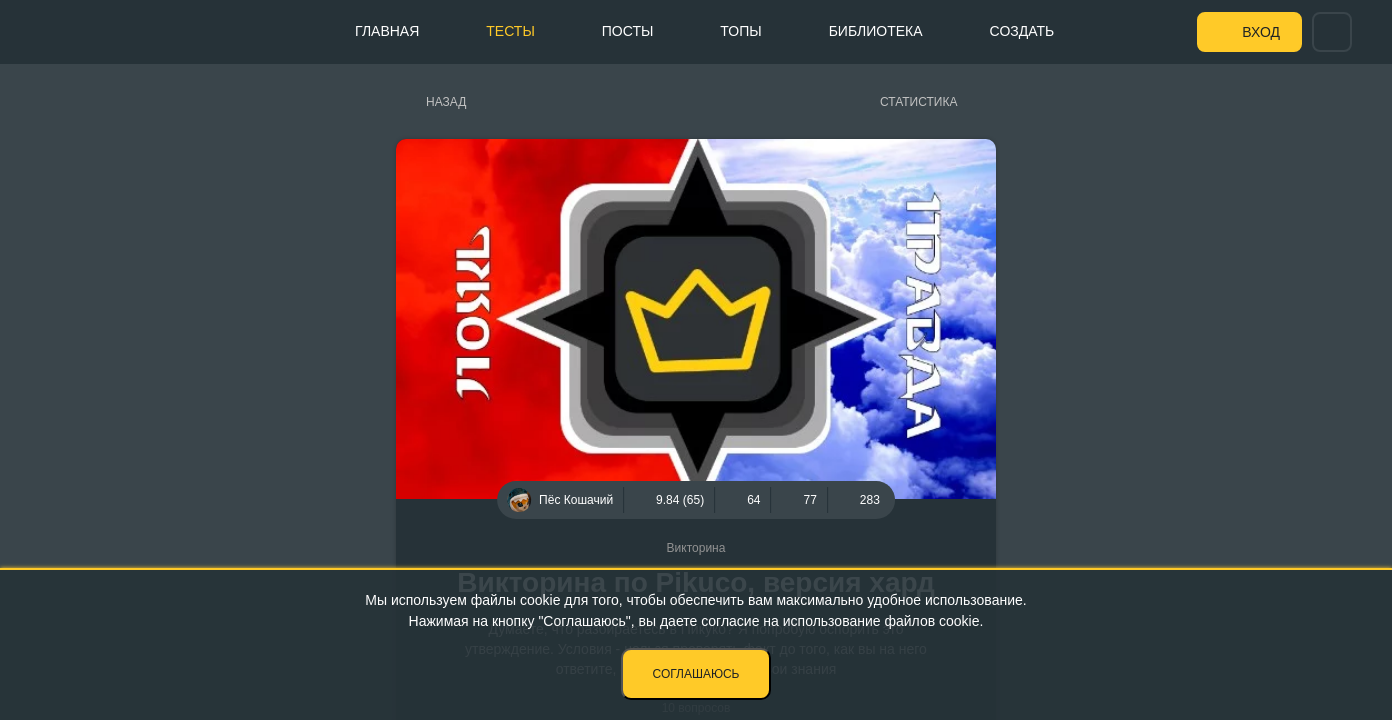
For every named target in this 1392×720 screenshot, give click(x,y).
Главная (387, 31)
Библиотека (876, 31)
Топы (740, 31)
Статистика (918, 102)
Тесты (510, 31)
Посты (628, 31)
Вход (1261, 32)
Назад (446, 102)
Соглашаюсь (696, 674)
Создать (1022, 31)
